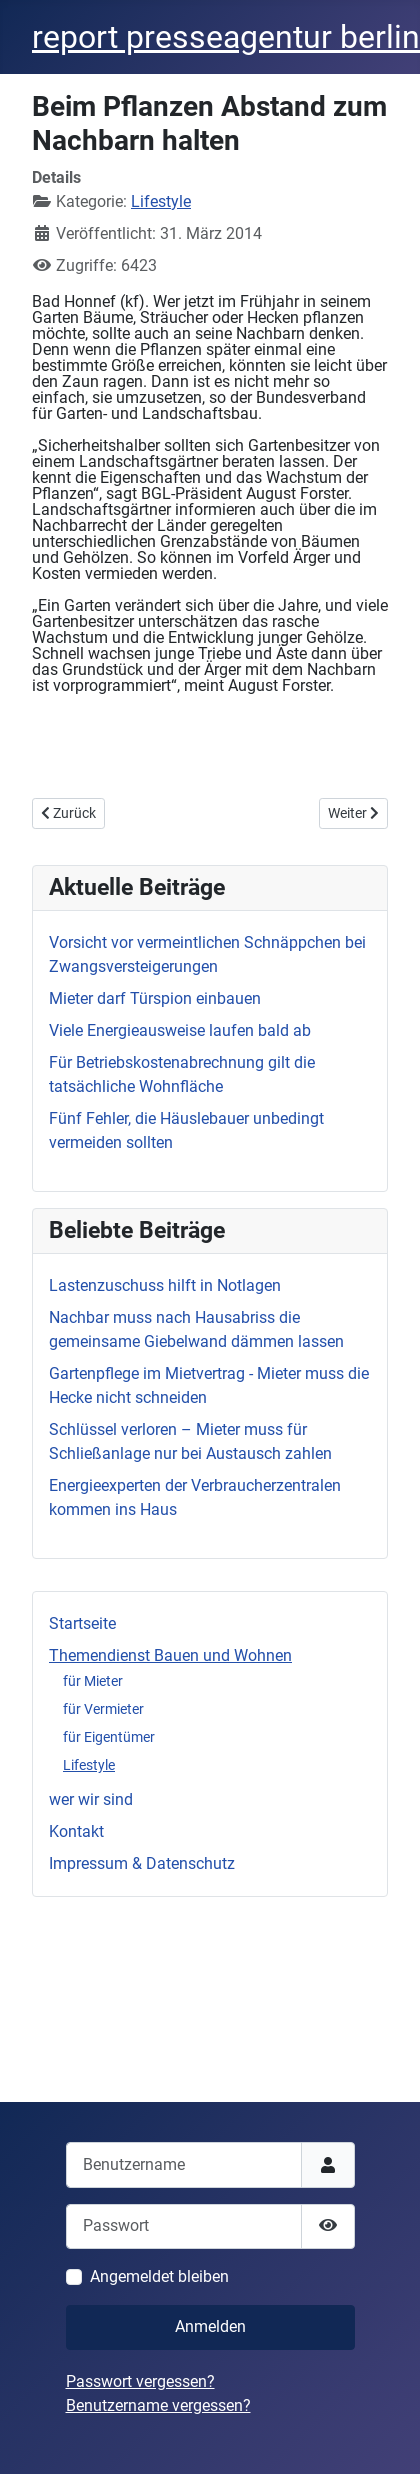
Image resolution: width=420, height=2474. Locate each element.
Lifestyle (89, 1765)
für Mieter (93, 1681)
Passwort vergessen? (140, 2381)
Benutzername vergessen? (158, 2405)
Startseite (82, 1623)
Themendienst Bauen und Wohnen (170, 1655)
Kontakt (76, 1831)
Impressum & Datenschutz (142, 1863)
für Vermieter (103, 1709)
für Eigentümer (109, 1737)
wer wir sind (91, 1799)
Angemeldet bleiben (159, 2276)
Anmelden (210, 2326)
